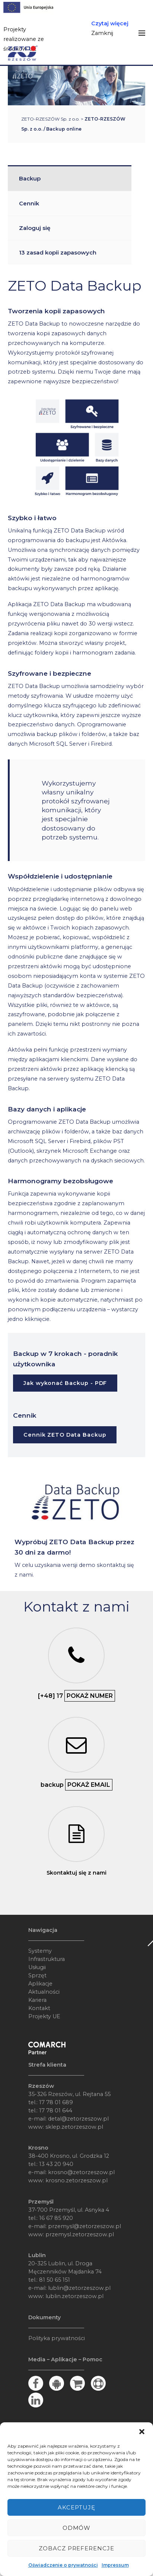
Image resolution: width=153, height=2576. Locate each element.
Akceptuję (76, 2507)
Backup (30, 178)
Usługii (37, 1967)
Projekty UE (44, 2016)
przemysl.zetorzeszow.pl (79, 2234)
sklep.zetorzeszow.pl (74, 2127)
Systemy (40, 1951)
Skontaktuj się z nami (76, 1872)
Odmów (77, 2527)
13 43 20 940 (56, 2164)
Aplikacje (40, 1983)
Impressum (115, 2565)
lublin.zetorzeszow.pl (74, 2296)
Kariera (37, 2000)
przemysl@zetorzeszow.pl (84, 2226)
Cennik (29, 203)
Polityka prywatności (56, 2338)
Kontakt (39, 2008)
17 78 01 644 (55, 2110)
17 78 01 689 (56, 2102)
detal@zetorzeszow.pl (78, 2118)
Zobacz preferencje (77, 2548)
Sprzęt (37, 1975)
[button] (142, 2431)
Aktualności (44, 1991)
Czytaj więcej (109, 23)
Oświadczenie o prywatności (63, 2565)
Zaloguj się (34, 227)
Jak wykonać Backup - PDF (65, 1383)
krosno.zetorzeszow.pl (76, 2180)
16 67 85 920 (56, 2218)
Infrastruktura (46, 1959)
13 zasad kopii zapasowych (57, 252)
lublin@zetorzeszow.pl (79, 2288)
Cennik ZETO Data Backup (64, 1434)
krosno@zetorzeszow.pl (81, 2172)
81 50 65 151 (54, 2279)
